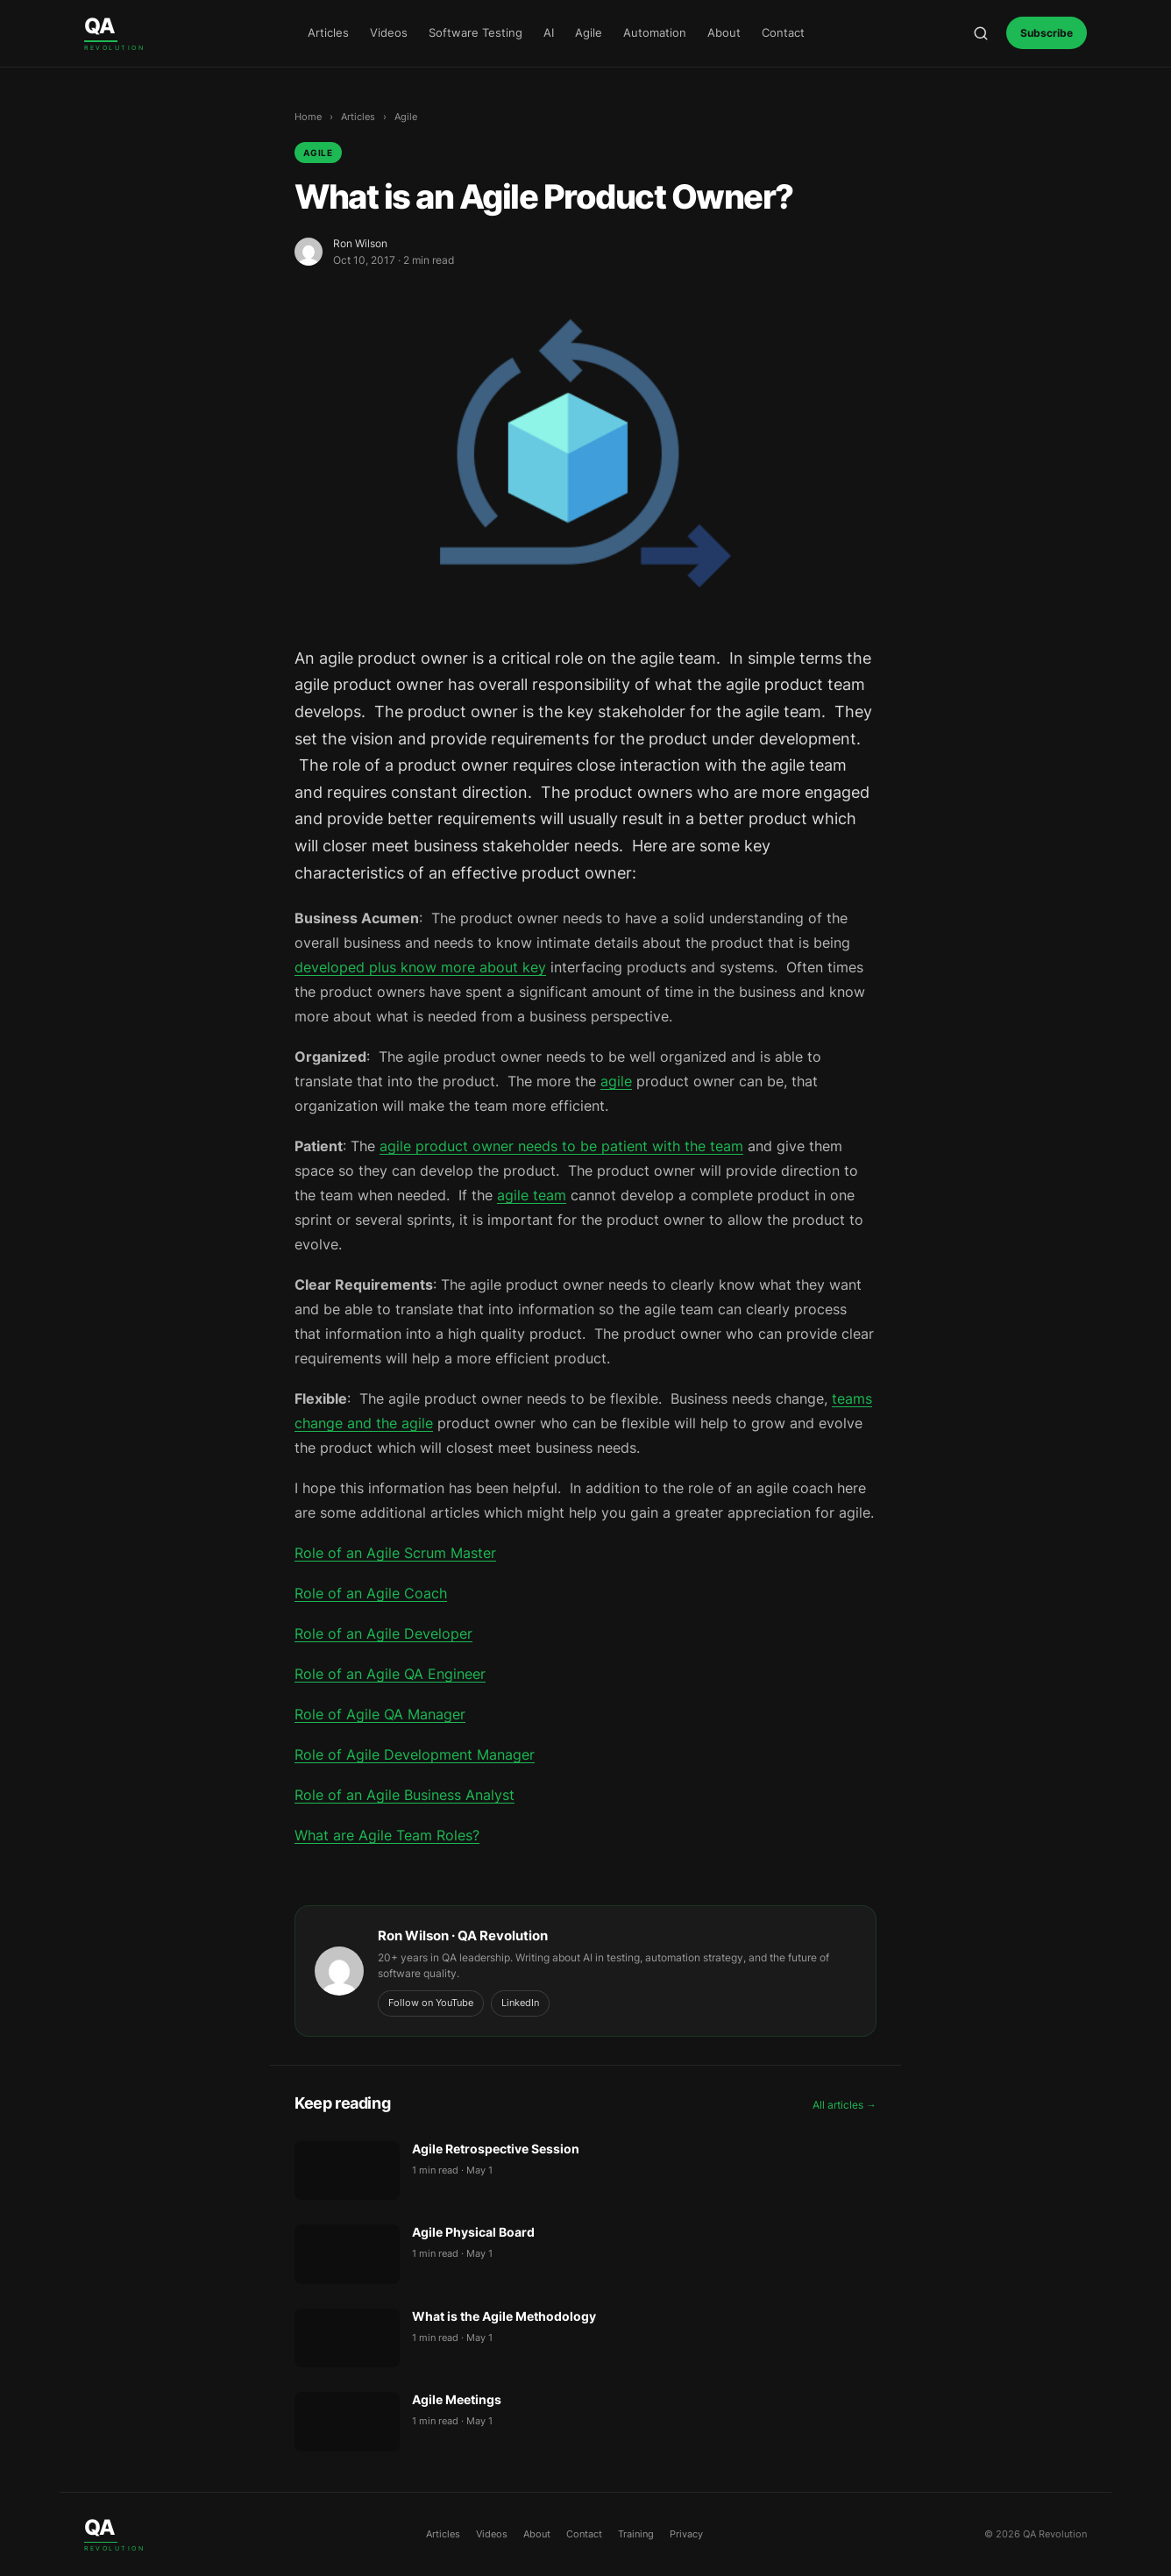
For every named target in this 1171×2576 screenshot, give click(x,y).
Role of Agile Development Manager (415, 1754)
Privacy (686, 2534)
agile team (531, 1195)
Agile (588, 32)
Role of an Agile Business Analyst (405, 1795)
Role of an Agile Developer (383, 1633)
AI (548, 32)
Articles (328, 32)
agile (616, 1081)
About (724, 32)
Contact (783, 32)
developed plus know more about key (420, 967)
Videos (389, 32)
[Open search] (981, 33)
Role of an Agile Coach (371, 1593)
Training (636, 2534)
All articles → (844, 2104)
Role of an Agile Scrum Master (395, 1553)
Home (308, 116)
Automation (654, 32)
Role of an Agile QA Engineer (390, 1674)
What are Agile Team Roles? (387, 1835)
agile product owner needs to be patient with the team (561, 1146)
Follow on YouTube (430, 2002)
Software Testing (475, 32)
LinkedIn (520, 2002)
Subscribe (1046, 32)
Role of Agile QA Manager (380, 1714)
